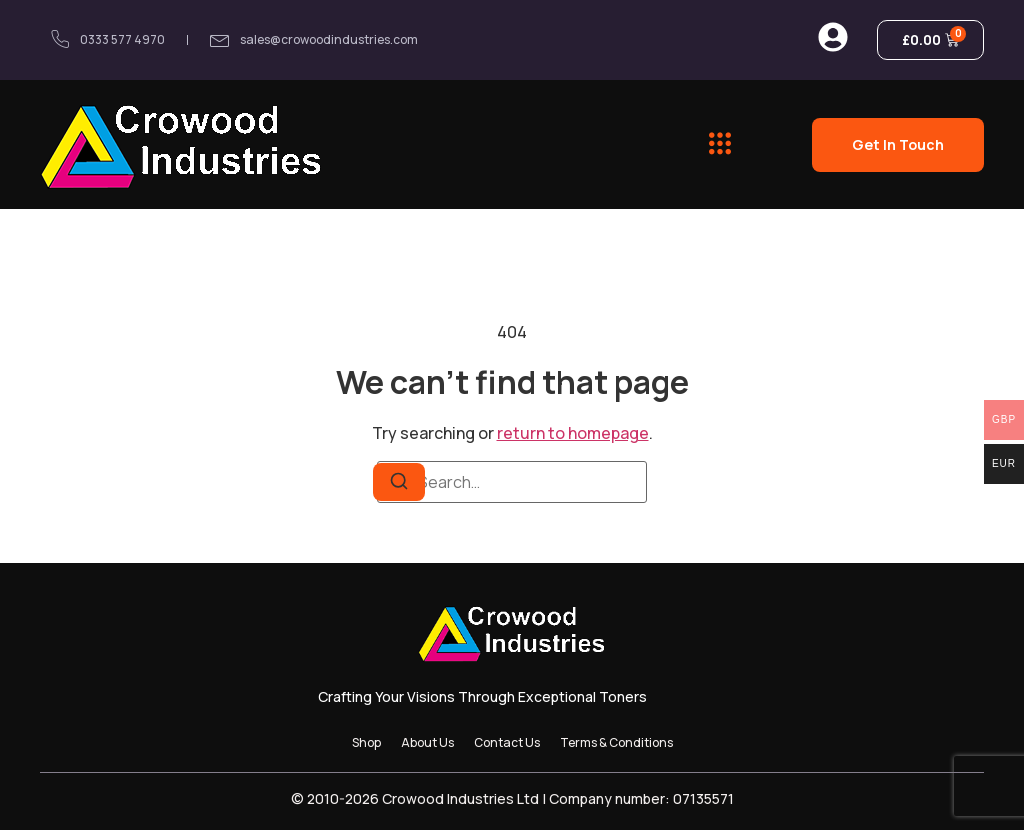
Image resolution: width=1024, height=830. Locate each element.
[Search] (399, 482)
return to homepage (573, 433)
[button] (719, 144)
